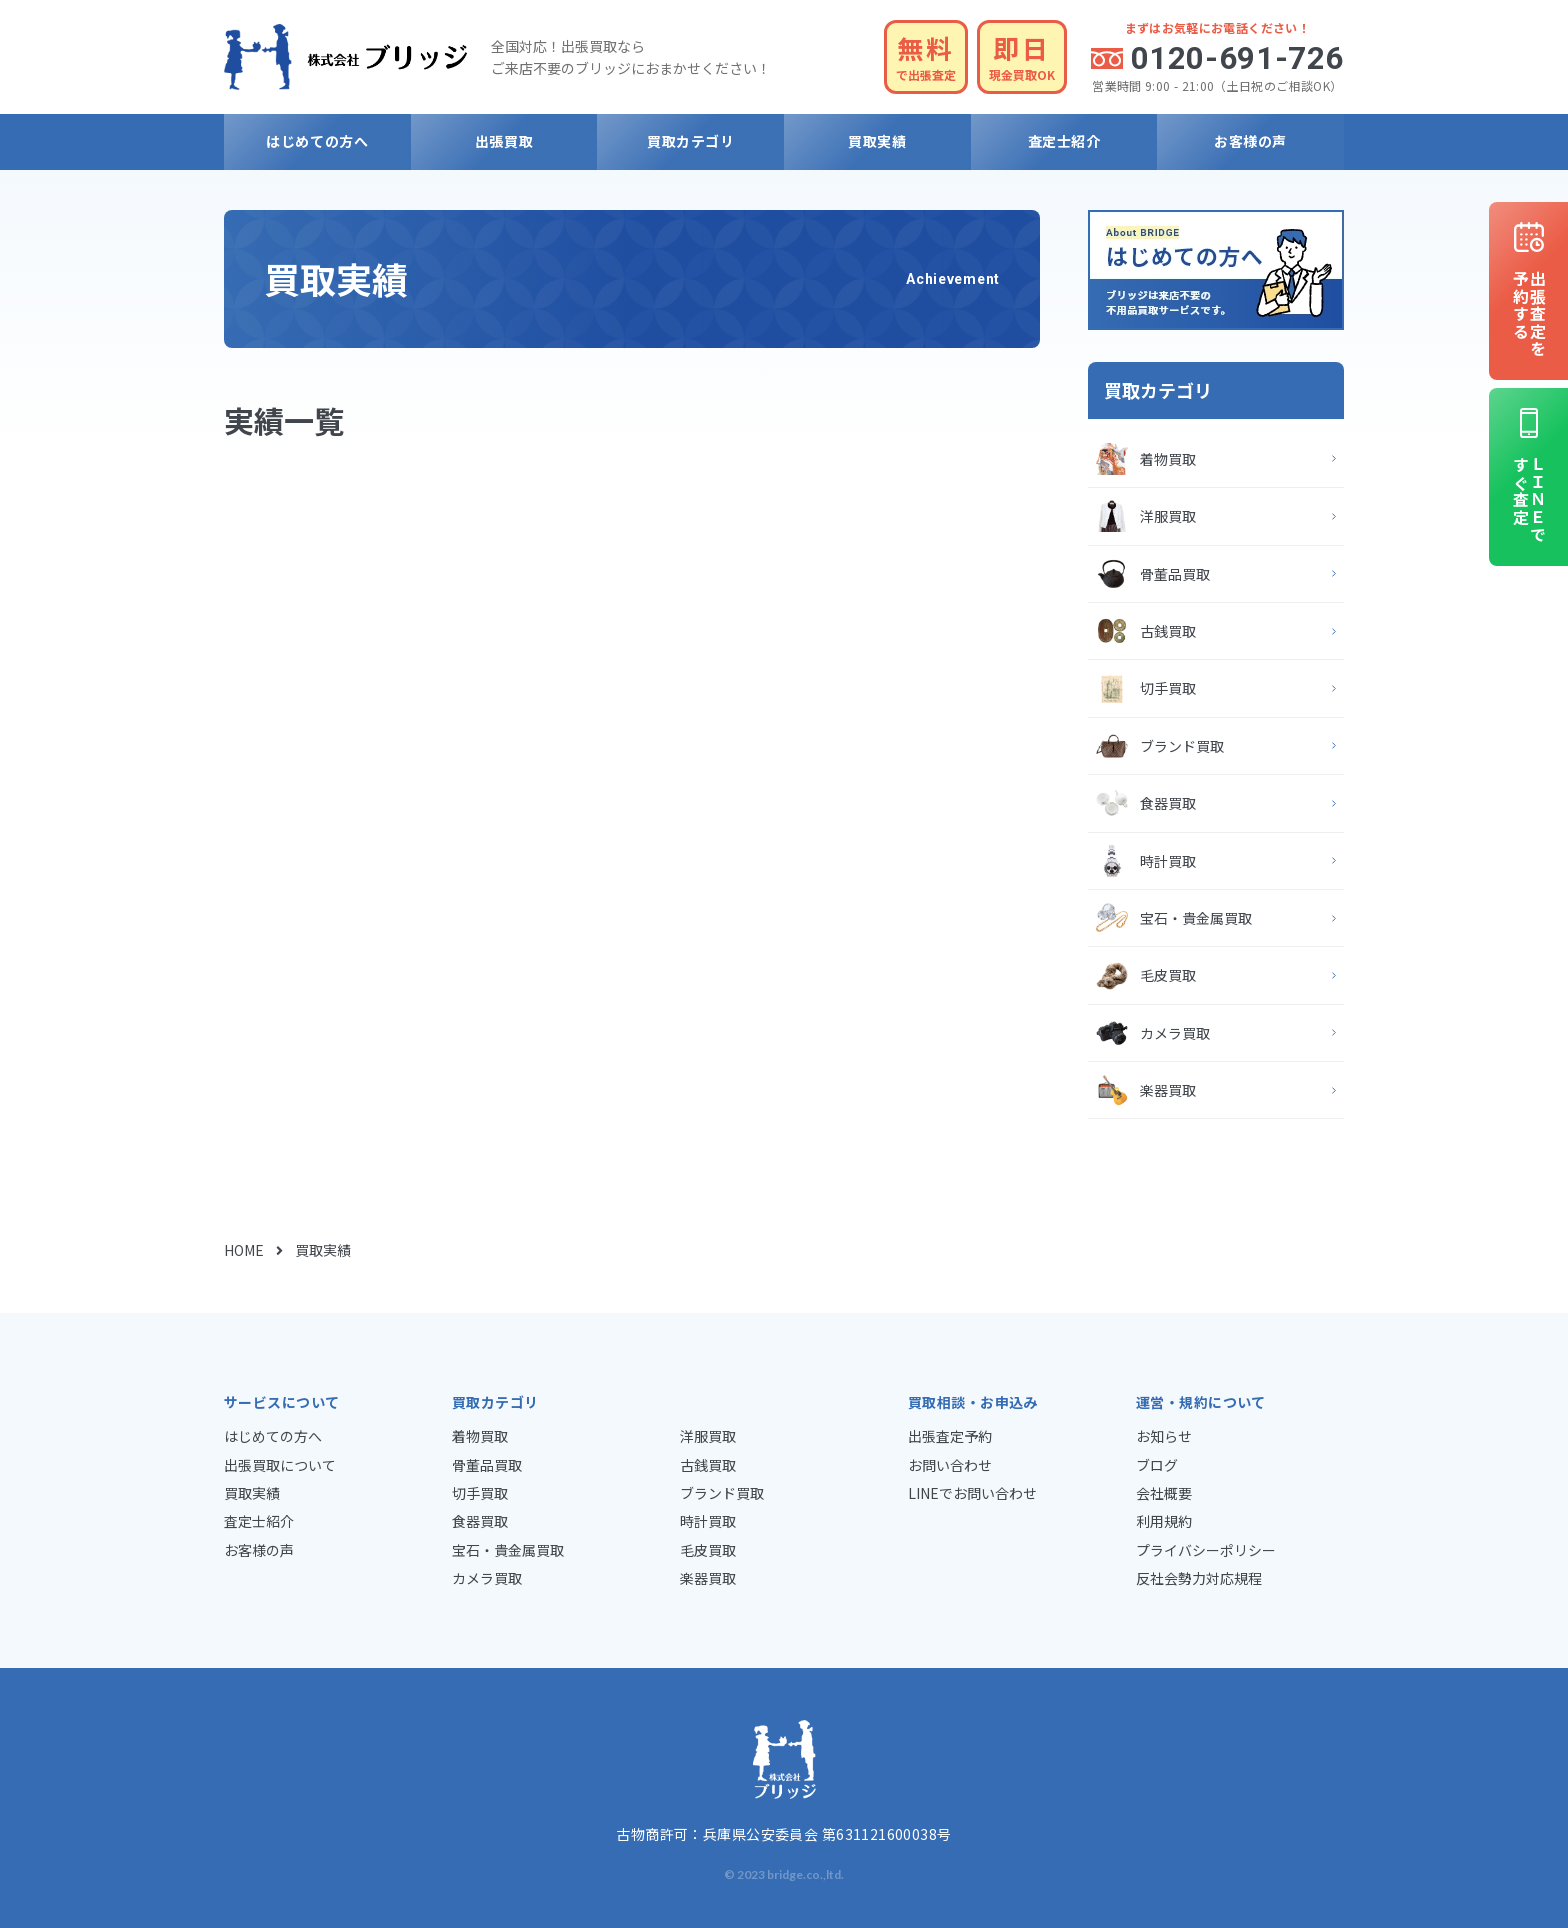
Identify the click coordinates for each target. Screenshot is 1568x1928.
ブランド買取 (1182, 746)
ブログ (1157, 1465)
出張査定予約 (950, 1436)
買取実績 (877, 141)
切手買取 (1168, 688)
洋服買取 (1168, 516)
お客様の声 (1250, 141)
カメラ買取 (1175, 1033)
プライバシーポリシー (1206, 1550)
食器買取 (1168, 803)
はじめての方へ (317, 141)
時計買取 (1168, 861)
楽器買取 (1168, 1090)
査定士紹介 (1064, 141)
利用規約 (1164, 1521)
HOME (244, 1250)
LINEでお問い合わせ (972, 1493)
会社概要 (1164, 1493)
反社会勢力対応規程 (1199, 1578)
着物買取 (1168, 459)
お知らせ (1164, 1436)
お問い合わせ (950, 1465)
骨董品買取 (1175, 574)
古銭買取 (1168, 631)
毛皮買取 (1168, 975)
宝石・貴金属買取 (1196, 918)
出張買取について (280, 1465)
